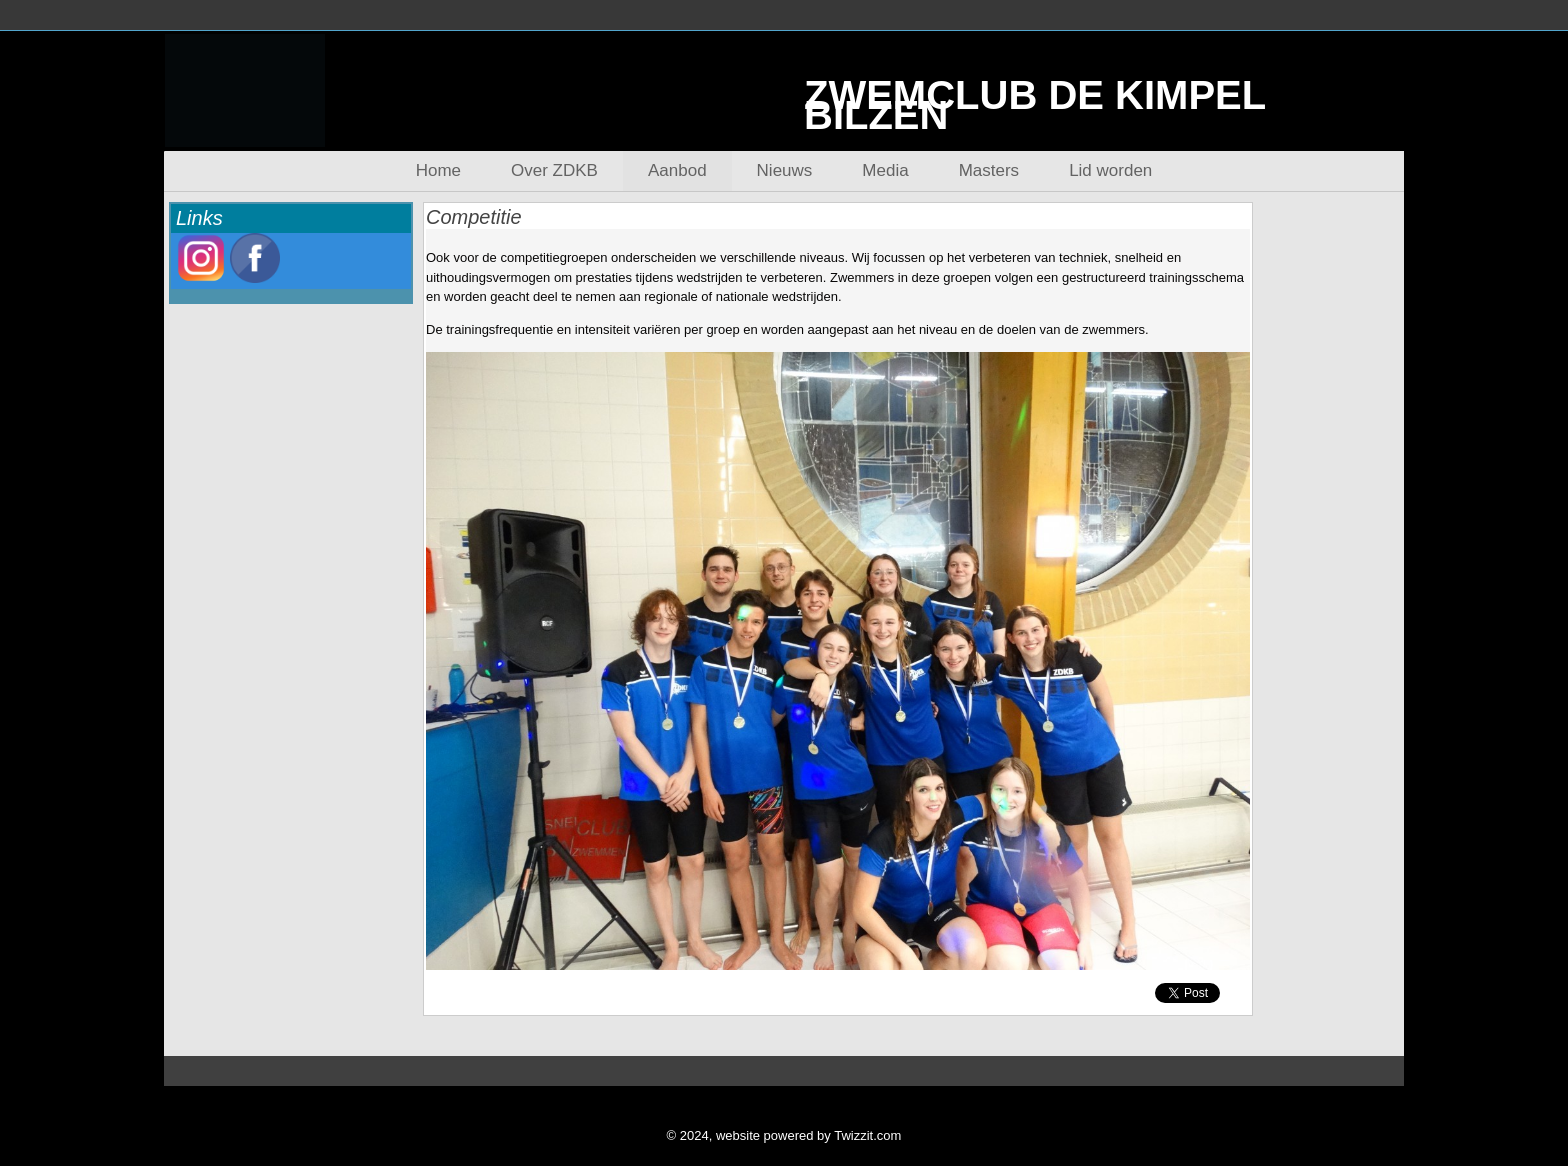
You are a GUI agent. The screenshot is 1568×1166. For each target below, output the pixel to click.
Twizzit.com (867, 1135)
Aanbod (677, 170)
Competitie (474, 217)
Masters (989, 170)
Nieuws (785, 170)
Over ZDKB (554, 170)
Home (438, 170)
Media (885, 170)
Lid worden (1110, 170)
